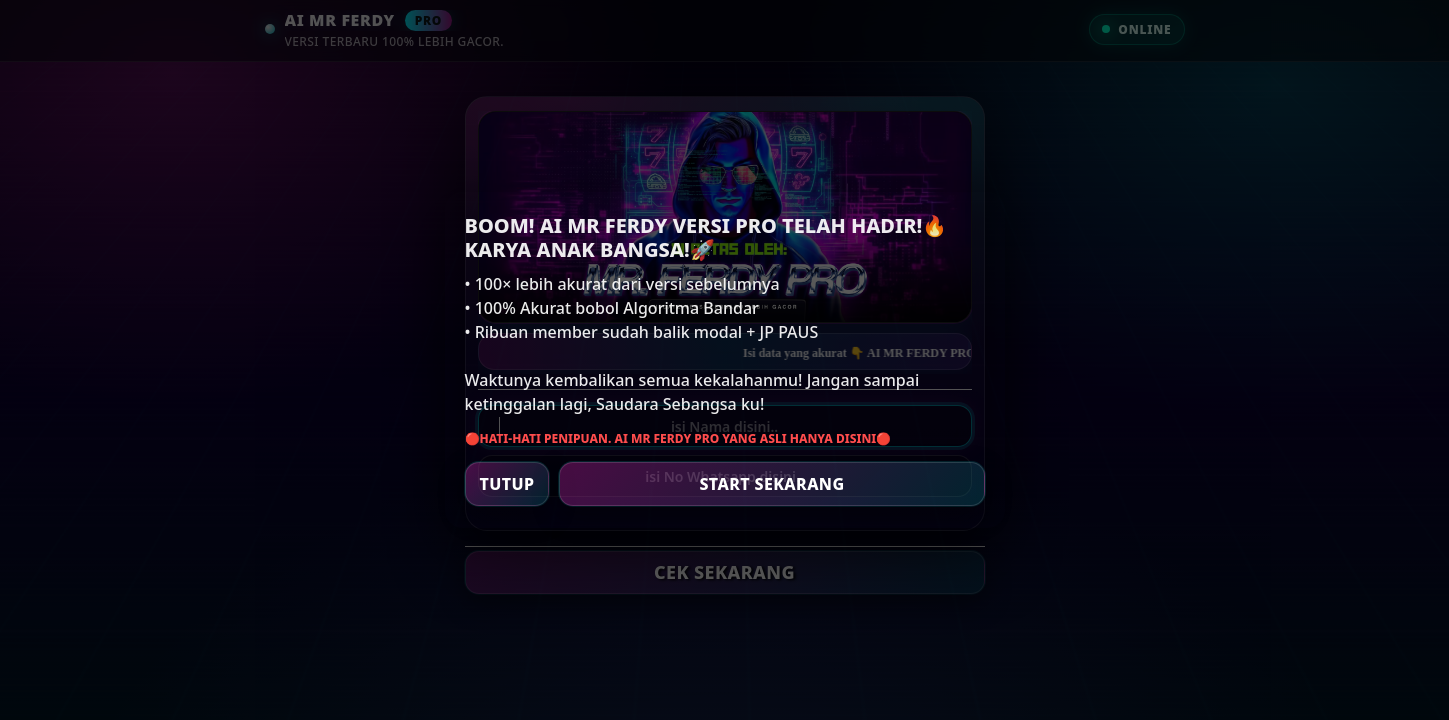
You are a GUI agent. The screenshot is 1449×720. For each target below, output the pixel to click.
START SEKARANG (771, 484)
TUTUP (507, 484)
